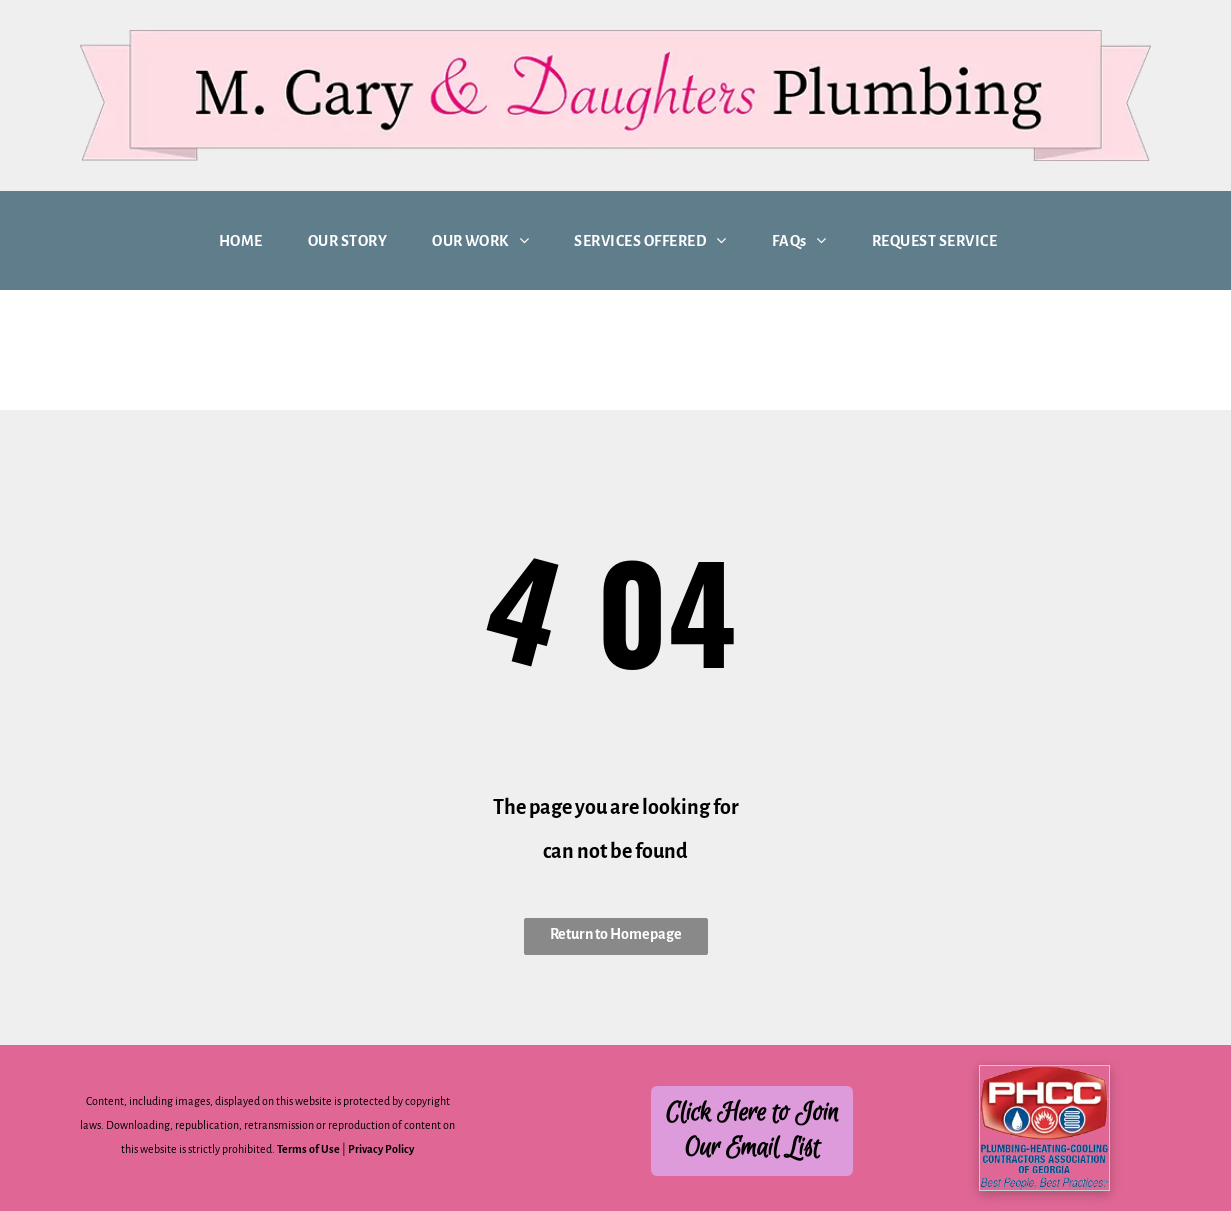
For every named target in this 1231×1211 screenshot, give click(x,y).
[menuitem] (248, 241)
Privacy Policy (381, 1149)
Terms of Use (308, 1149)
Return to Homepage (616, 934)
